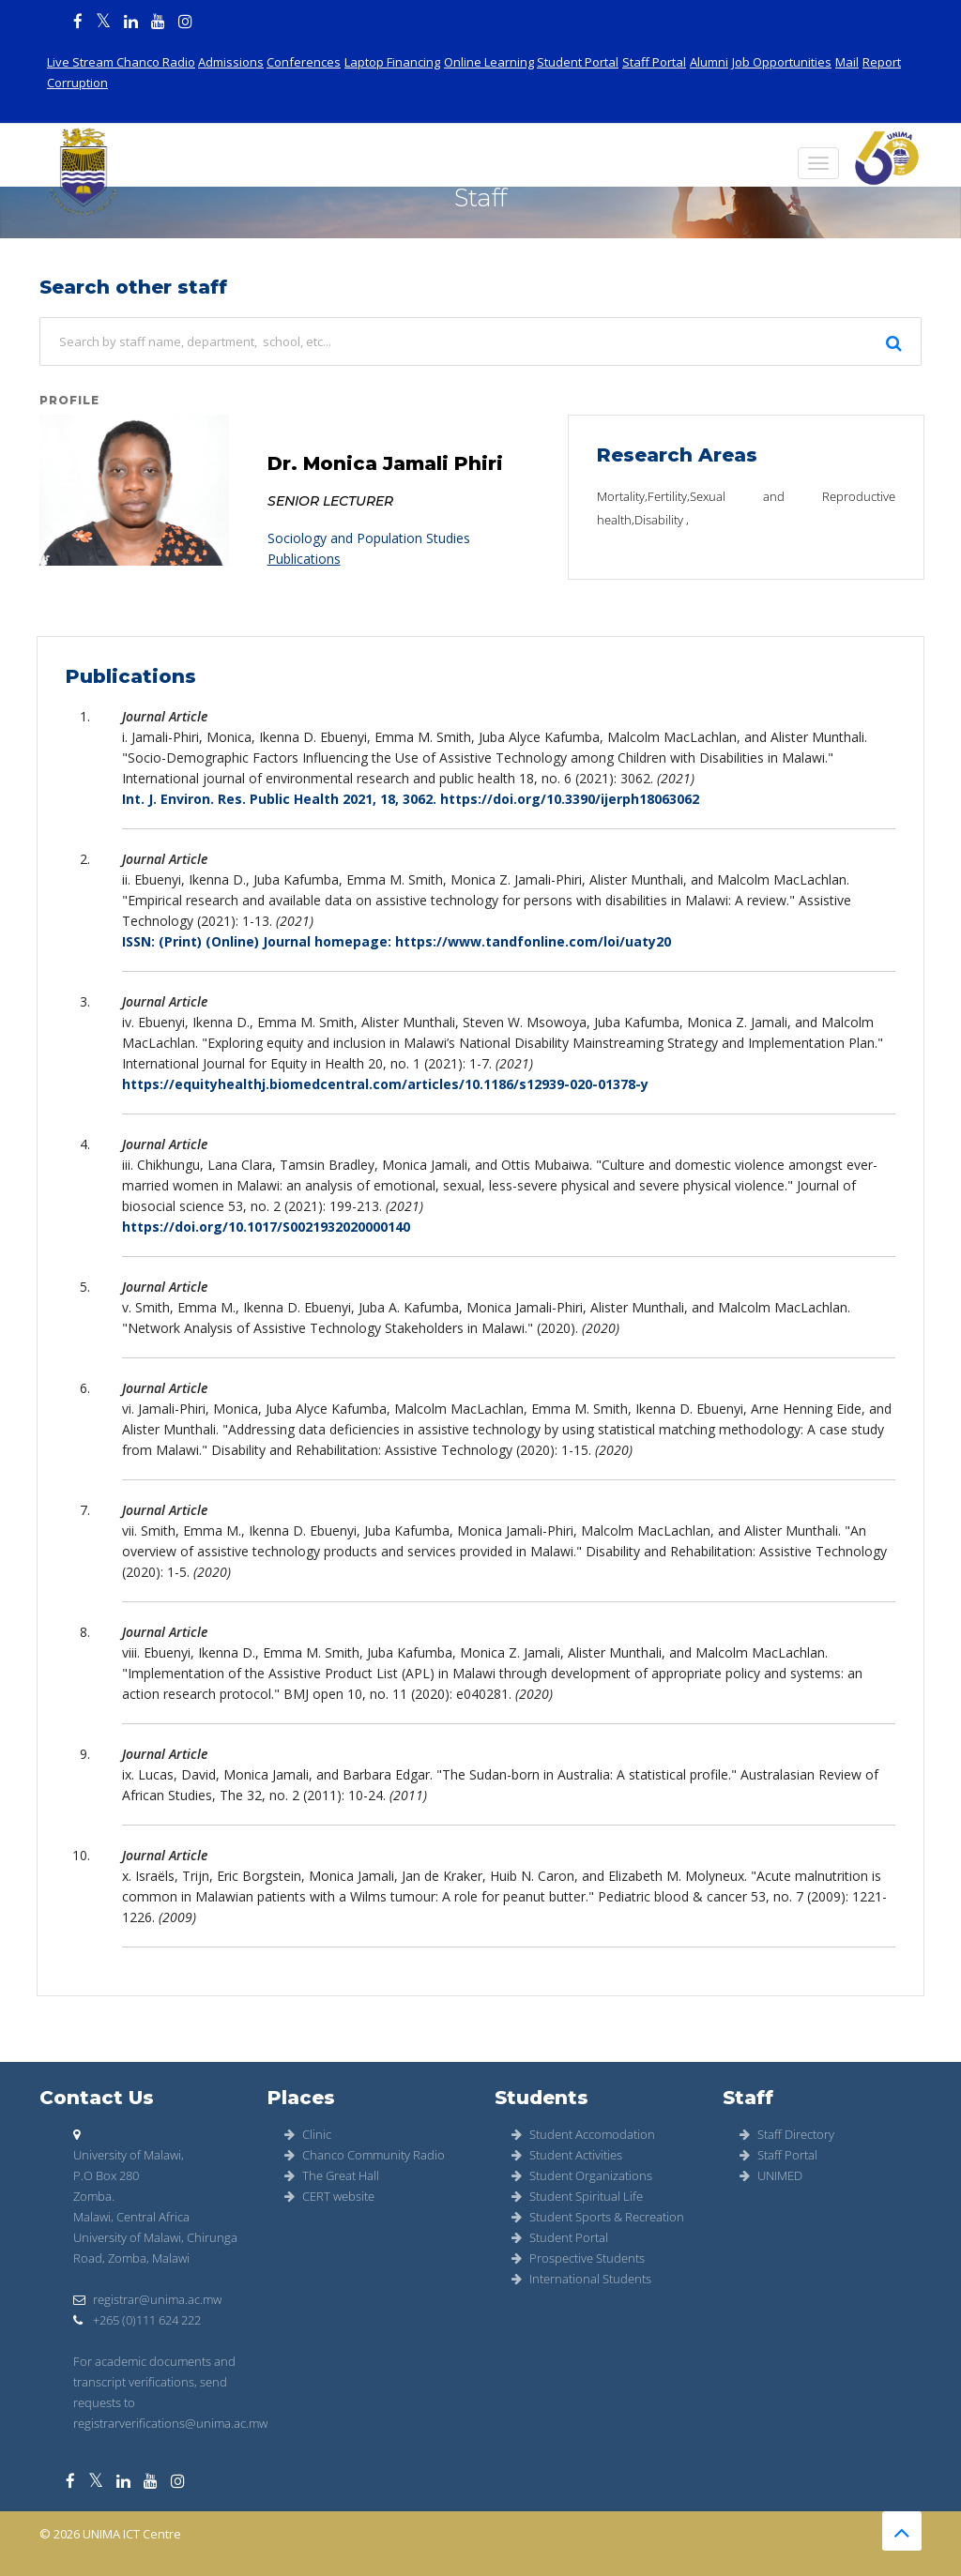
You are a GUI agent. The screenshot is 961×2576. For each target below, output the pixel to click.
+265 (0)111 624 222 (137, 2319)
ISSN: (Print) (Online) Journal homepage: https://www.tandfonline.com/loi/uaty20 (396, 941)
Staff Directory (787, 2134)
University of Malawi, (128, 2154)
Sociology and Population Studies (368, 538)
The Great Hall (331, 2175)
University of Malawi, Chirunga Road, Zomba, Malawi (155, 2247)
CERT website (329, 2196)
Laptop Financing (392, 61)
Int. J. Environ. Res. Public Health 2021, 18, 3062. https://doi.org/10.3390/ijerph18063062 (410, 799)
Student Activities (566, 2154)
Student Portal (577, 61)
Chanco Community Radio (364, 2154)
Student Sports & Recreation (597, 2216)
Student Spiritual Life (577, 2196)
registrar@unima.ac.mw (147, 2299)
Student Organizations (581, 2175)
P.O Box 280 (106, 2175)
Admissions (231, 61)
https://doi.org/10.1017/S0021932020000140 (266, 1226)
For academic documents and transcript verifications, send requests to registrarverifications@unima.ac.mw (170, 2392)
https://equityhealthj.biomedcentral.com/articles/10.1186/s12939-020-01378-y (385, 1084)
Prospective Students (578, 2258)
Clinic (307, 2134)
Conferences (304, 61)
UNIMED (771, 2175)
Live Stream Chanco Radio (121, 61)
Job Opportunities (781, 61)
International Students (581, 2278)
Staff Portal (654, 61)
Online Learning (489, 61)
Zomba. (93, 2196)
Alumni (709, 61)
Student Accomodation (583, 2134)
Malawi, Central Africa (131, 2216)
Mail (847, 61)
